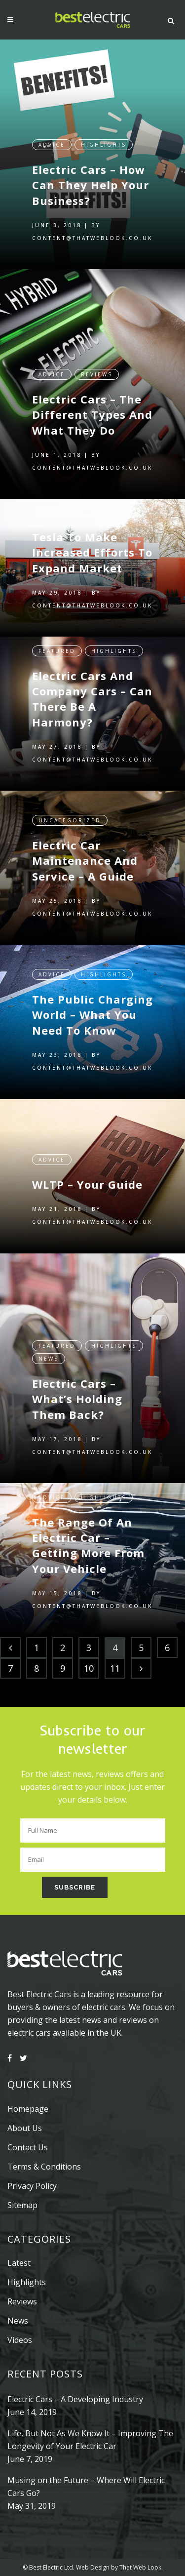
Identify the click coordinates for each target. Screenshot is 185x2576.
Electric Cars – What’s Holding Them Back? (77, 1391)
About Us (24, 2128)
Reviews (96, 365)
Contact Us (27, 2147)
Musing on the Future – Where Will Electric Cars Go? (86, 2486)
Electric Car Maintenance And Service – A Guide (85, 851)
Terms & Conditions (44, 2166)
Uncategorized (69, 810)
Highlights (103, 135)
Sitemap (22, 2205)
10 (89, 1668)
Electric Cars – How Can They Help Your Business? (90, 176)
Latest (19, 2262)
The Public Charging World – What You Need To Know (92, 1007)
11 (115, 1668)
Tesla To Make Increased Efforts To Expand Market (92, 543)
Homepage (27, 2108)
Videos (19, 2339)
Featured (56, 641)
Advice (51, 135)
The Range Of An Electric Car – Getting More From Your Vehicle (88, 1536)
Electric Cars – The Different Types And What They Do (92, 405)
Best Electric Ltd (51, 2567)
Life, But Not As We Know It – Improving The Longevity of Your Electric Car (90, 2440)
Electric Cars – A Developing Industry (75, 2399)
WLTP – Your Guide (87, 1174)
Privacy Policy (32, 2185)
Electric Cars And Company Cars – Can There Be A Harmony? (92, 689)
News (110, 502)
